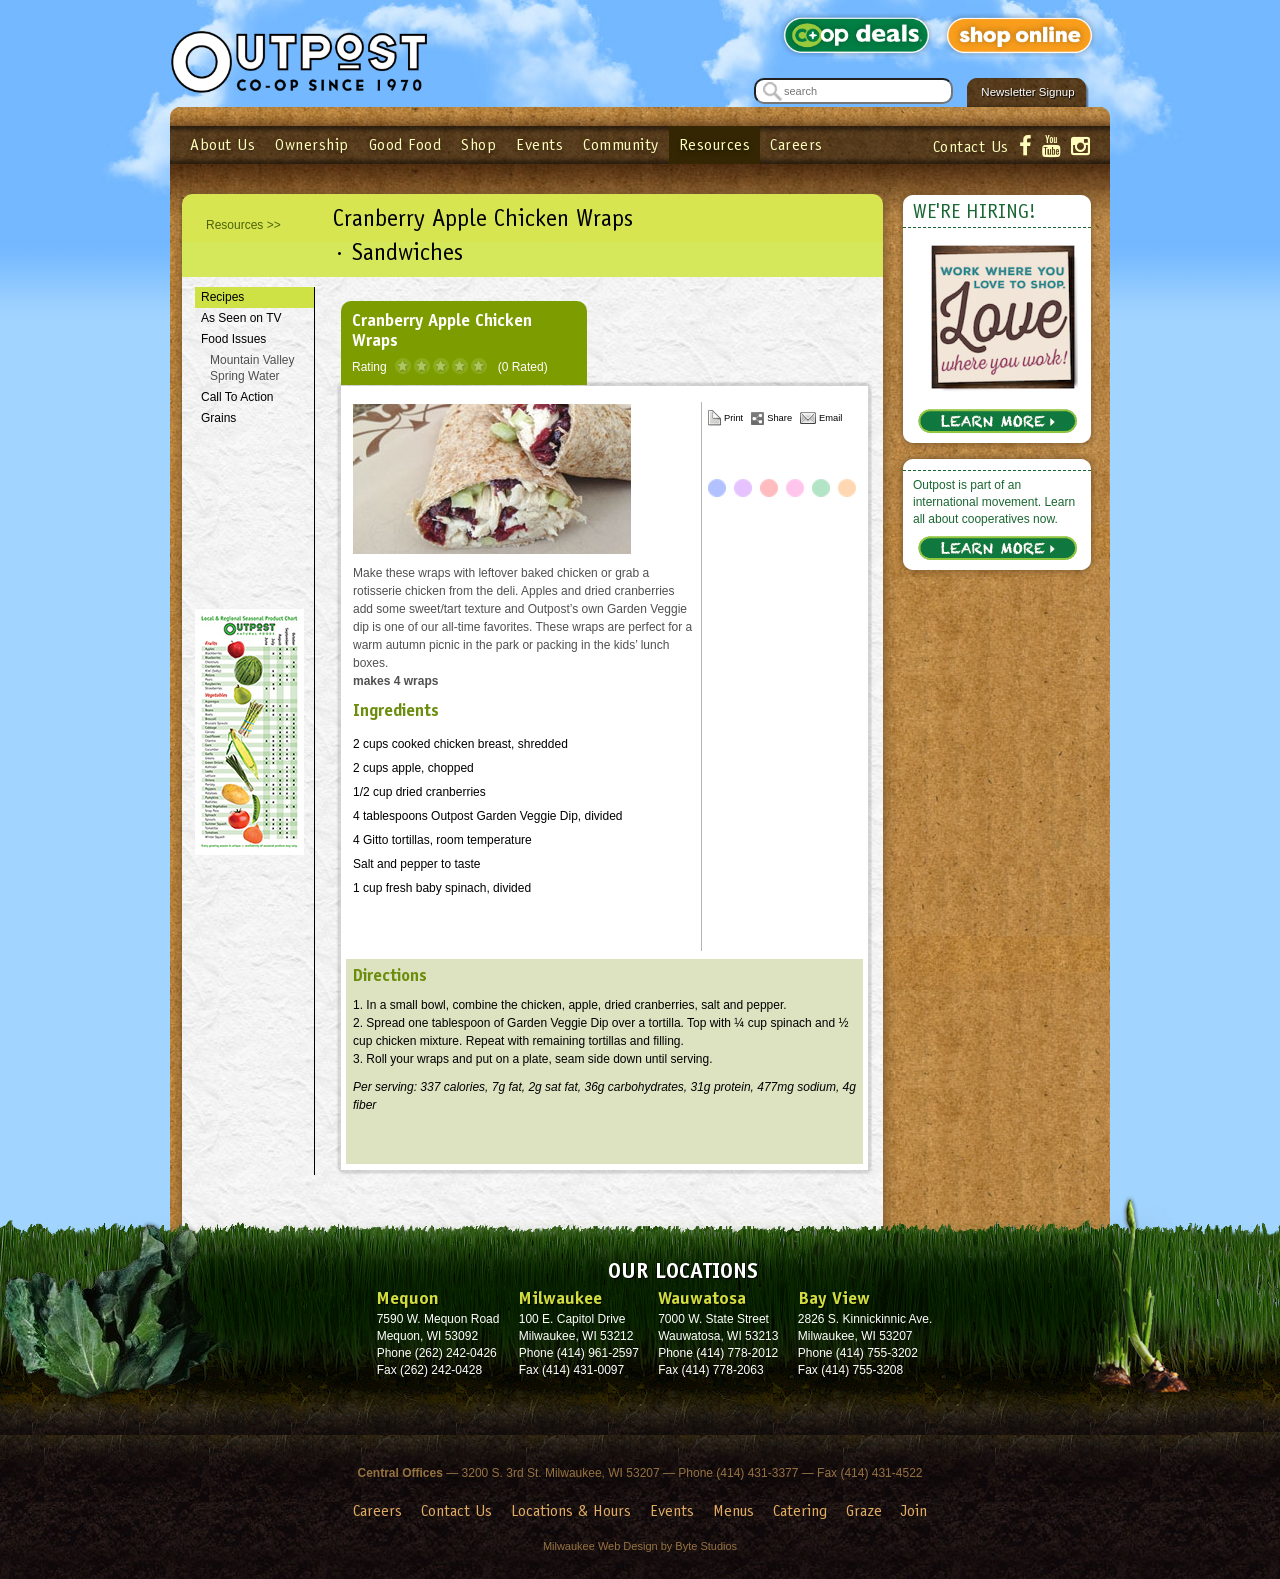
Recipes (222, 297)
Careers (796, 144)
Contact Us (971, 146)
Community (621, 144)
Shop (478, 144)
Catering (800, 1510)
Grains (218, 418)
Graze (864, 1510)
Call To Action (237, 397)
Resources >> (243, 225)
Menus (733, 1510)
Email (830, 418)
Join (914, 1510)
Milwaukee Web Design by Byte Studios (640, 1546)
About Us (222, 144)
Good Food (405, 144)
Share (779, 418)
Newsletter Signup (1027, 92)
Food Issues (233, 339)
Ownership (312, 144)
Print (733, 418)
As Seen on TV (241, 318)
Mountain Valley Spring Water (252, 368)
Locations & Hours (571, 1510)
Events (539, 144)
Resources (715, 144)
